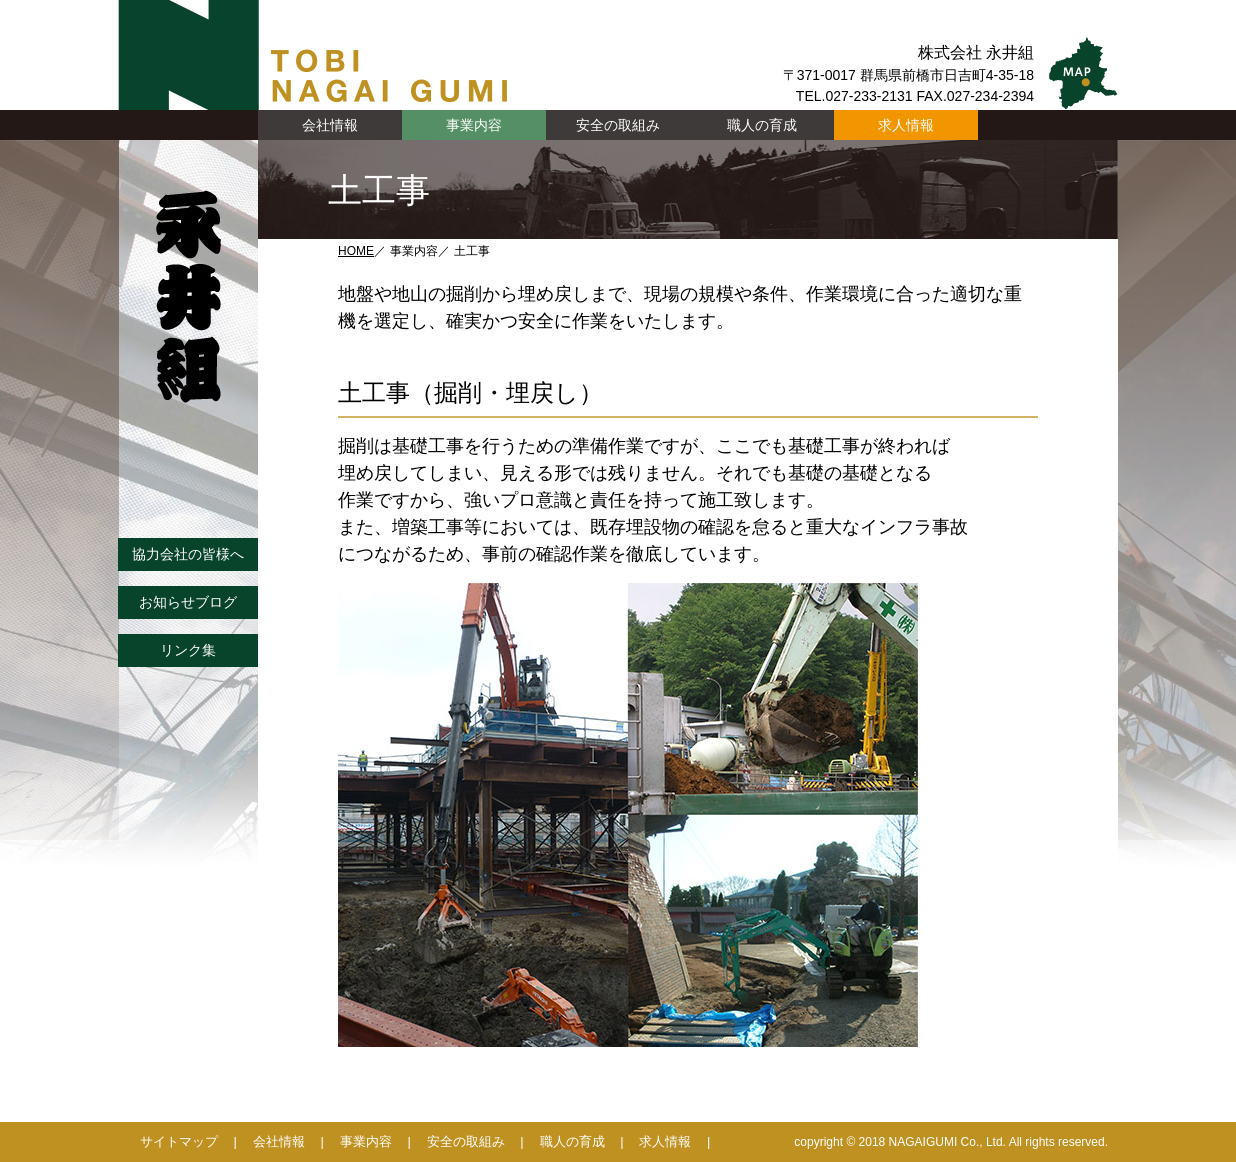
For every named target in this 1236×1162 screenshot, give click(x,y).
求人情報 (906, 125)
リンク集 (188, 650)
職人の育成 (762, 125)
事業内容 (366, 1141)
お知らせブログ (188, 602)
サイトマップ (179, 1141)
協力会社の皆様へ (188, 554)
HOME (356, 251)
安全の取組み (618, 125)
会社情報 (279, 1141)
